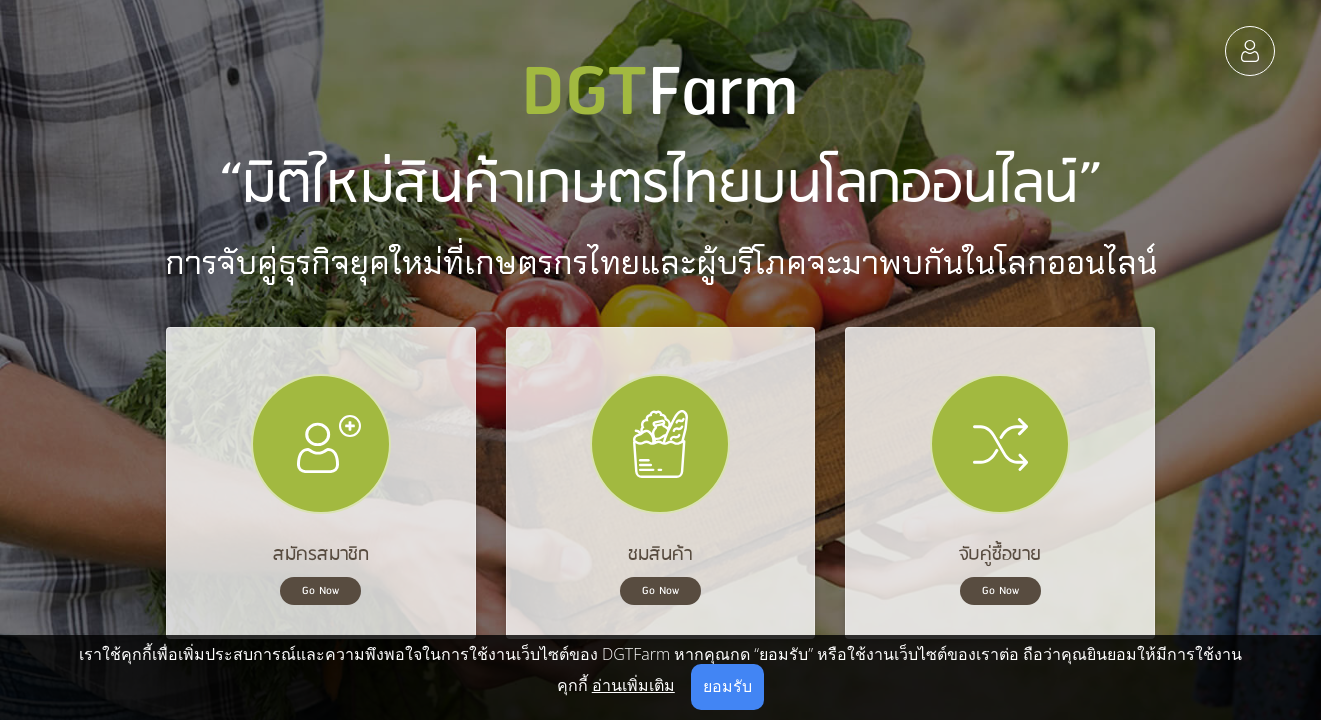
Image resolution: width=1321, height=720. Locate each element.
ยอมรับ (727, 686)
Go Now (320, 591)
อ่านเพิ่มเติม (633, 685)
